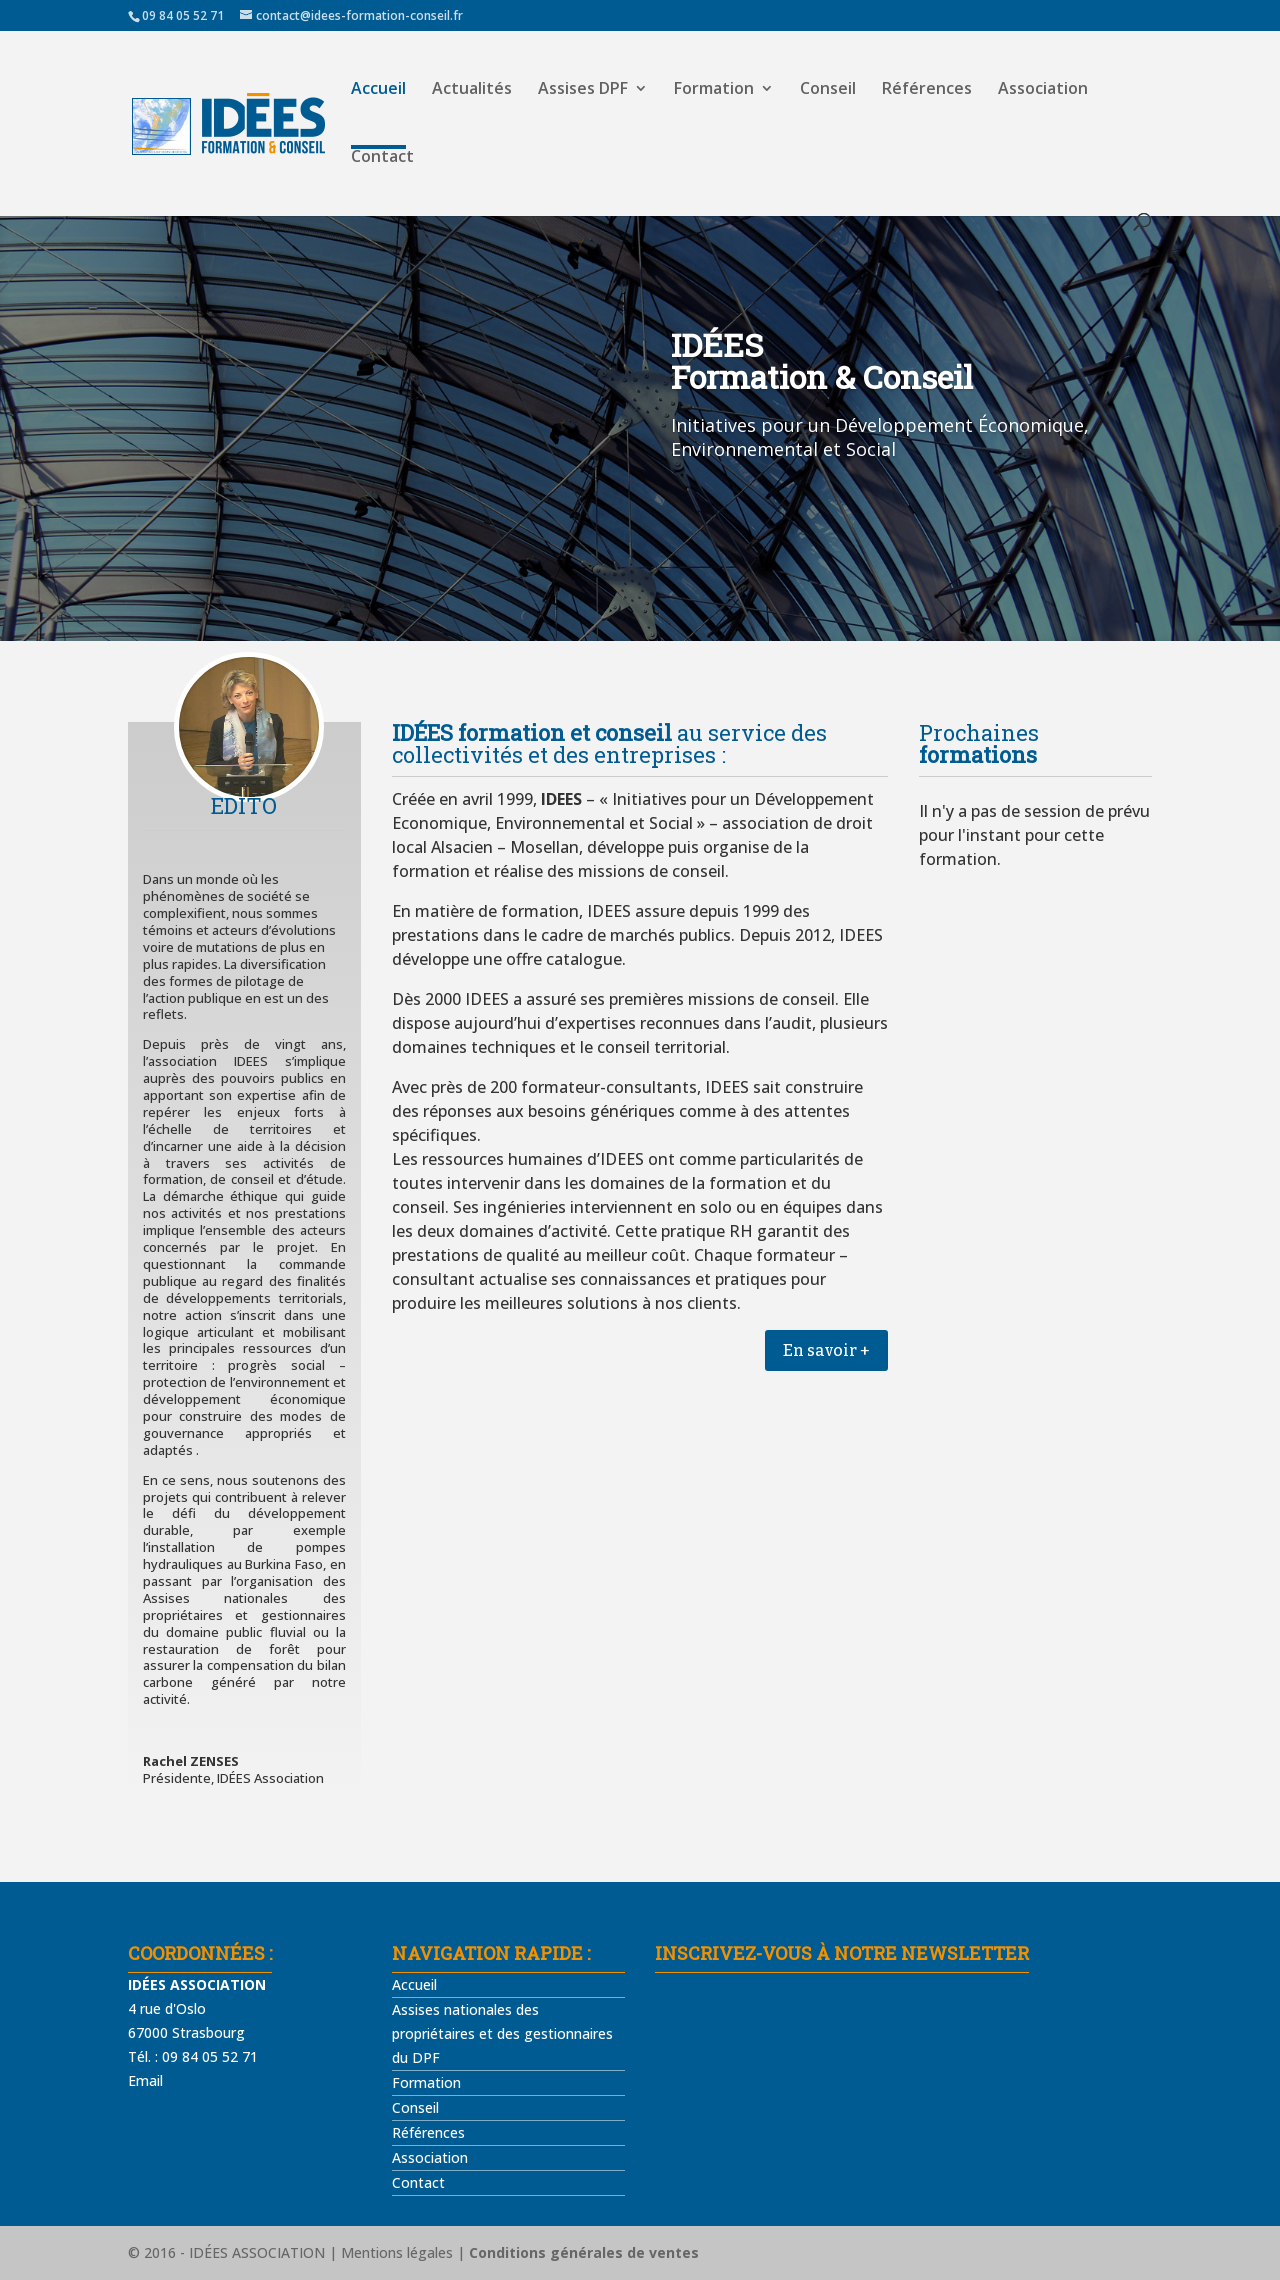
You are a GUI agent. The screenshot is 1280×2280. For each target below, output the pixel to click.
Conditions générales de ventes (584, 2252)
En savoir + (826, 1350)
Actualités (472, 90)
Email (145, 2080)
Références (927, 90)
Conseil (828, 90)
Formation (714, 90)
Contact (382, 158)
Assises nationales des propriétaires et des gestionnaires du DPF (502, 2033)
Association (1043, 90)
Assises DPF (583, 90)
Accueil (378, 90)
